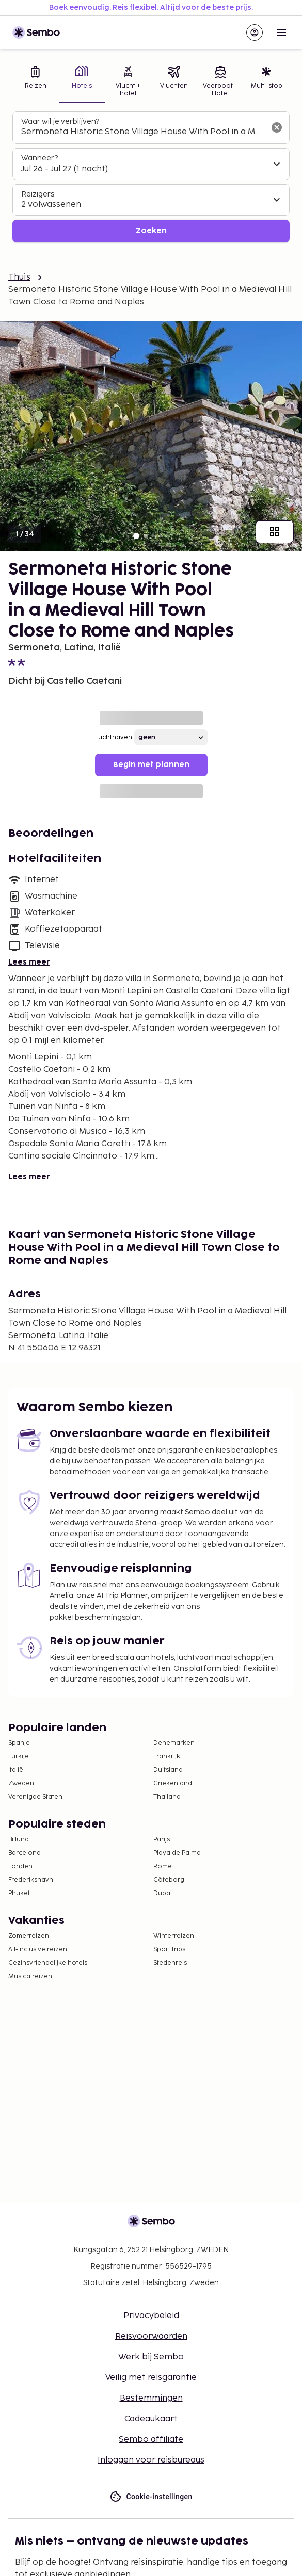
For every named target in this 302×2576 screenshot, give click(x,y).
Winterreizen (173, 1936)
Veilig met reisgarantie (151, 2378)
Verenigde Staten (35, 1797)
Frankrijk (166, 1756)
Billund (18, 1840)
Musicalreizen (30, 1976)
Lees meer (29, 962)
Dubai (162, 1893)
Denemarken (174, 1743)
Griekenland (172, 1783)
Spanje (19, 1743)
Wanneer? (39, 158)
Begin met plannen (151, 764)
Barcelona (24, 1853)
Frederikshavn (30, 1880)
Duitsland (168, 1770)
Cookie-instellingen (150, 2496)
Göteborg (168, 1880)
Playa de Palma (177, 1853)
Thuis (19, 277)
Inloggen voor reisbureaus (151, 2460)
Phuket (19, 1893)
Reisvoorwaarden (151, 2336)
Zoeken (151, 230)
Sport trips (169, 1949)
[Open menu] (281, 32)
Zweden (21, 1783)
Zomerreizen (28, 1936)
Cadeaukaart (151, 2419)
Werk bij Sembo (151, 2357)
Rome (162, 1866)
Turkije (18, 1756)
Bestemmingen (151, 2398)
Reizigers (37, 194)
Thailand (167, 1797)
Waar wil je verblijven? (60, 121)
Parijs (161, 1840)
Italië (15, 1770)
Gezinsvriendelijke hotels (47, 1963)
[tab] (35, 82)
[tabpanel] (151, 177)
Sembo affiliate (151, 2439)
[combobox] (142, 132)
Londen (20, 1866)
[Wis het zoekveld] (277, 127)
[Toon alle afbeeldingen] (275, 531)
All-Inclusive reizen (37, 1949)
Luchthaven (113, 737)
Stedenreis (170, 1963)
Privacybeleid (151, 2316)
